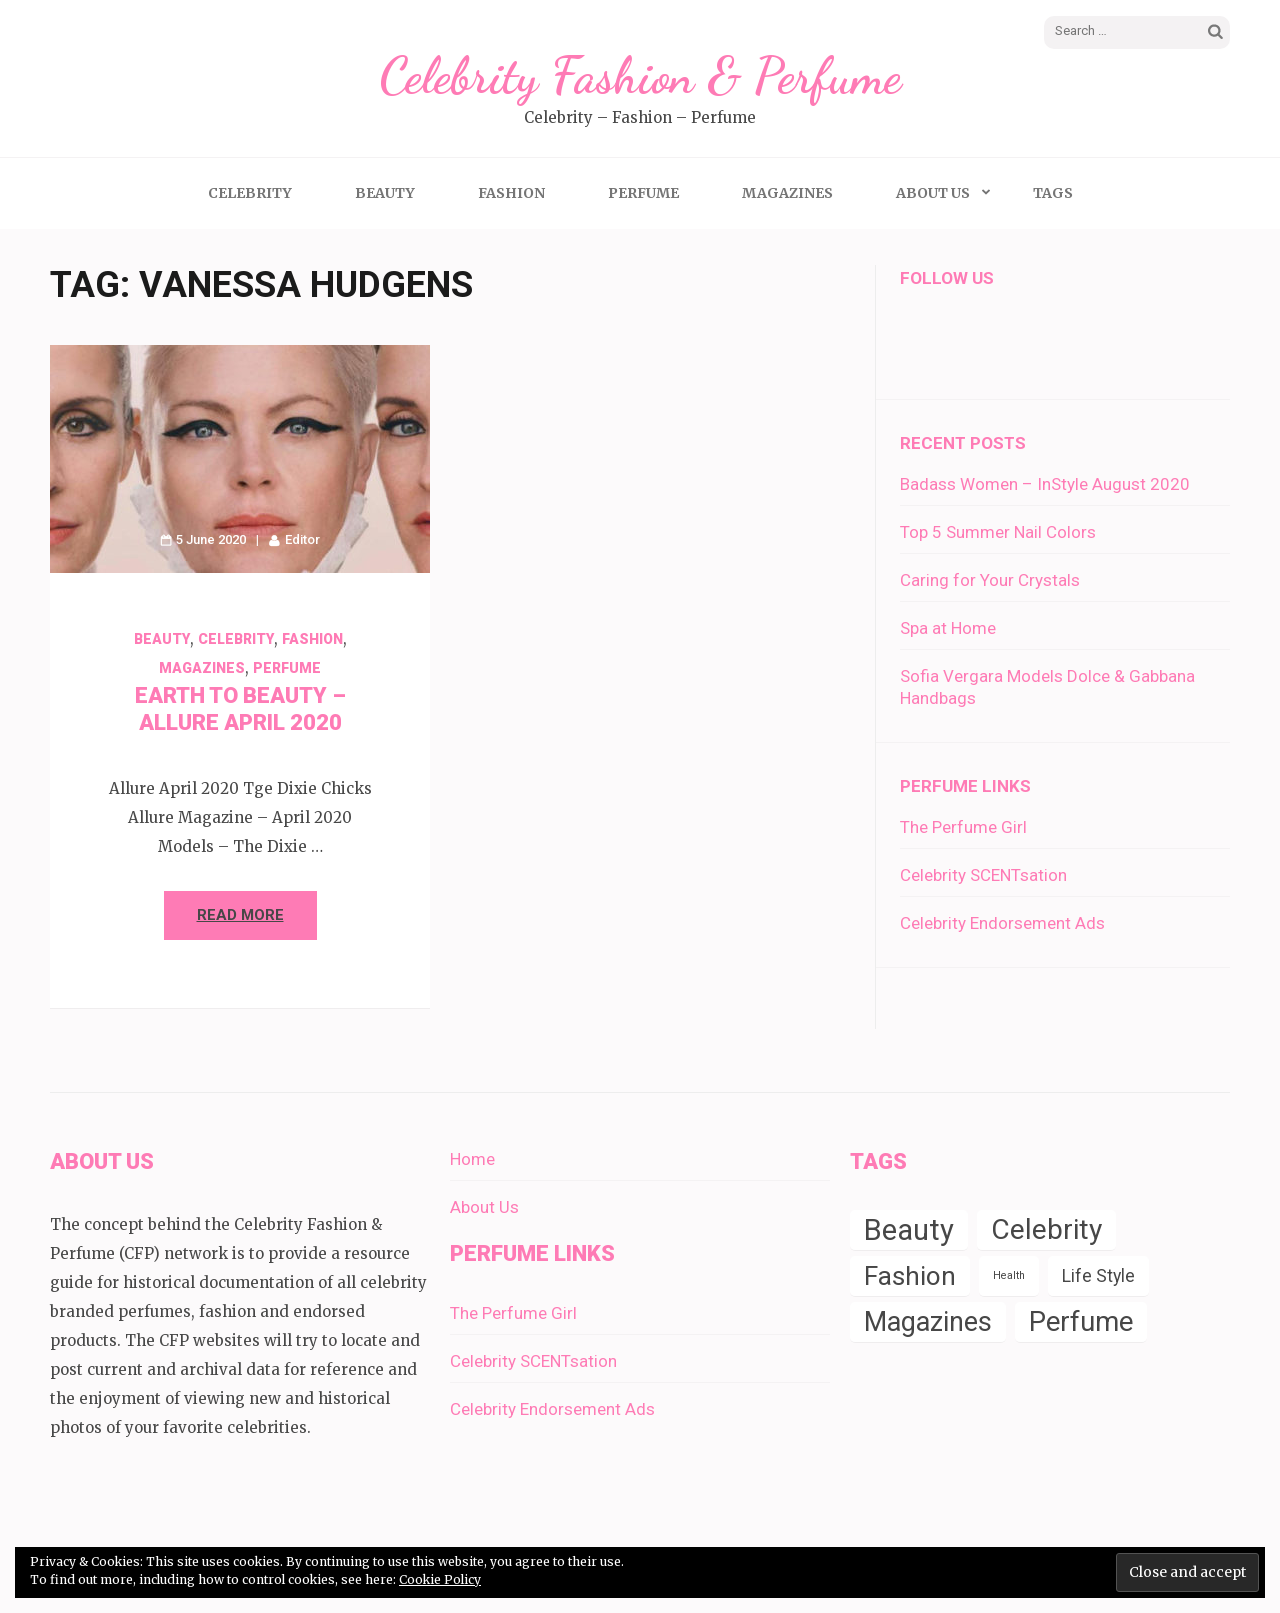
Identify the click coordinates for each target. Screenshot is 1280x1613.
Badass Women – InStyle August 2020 (1045, 484)
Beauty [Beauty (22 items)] (909, 1230)
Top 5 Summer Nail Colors (998, 532)
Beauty (385, 193)
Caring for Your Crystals (990, 580)
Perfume (643, 193)
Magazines (787, 193)
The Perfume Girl (963, 827)
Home (472, 1159)
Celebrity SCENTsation (983, 875)
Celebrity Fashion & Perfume (640, 76)
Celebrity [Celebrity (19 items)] (1046, 1229)
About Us (933, 193)
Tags (1053, 193)
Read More (240, 915)
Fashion (511, 193)
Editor (302, 539)
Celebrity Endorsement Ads (1002, 923)
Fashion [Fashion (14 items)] (910, 1276)
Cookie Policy (440, 1579)
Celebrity (250, 193)
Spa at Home (948, 628)
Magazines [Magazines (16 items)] (928, 1322)
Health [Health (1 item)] (1009, 1275)
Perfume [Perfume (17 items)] (1081, 1321)
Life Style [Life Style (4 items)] (1098, 1276)
